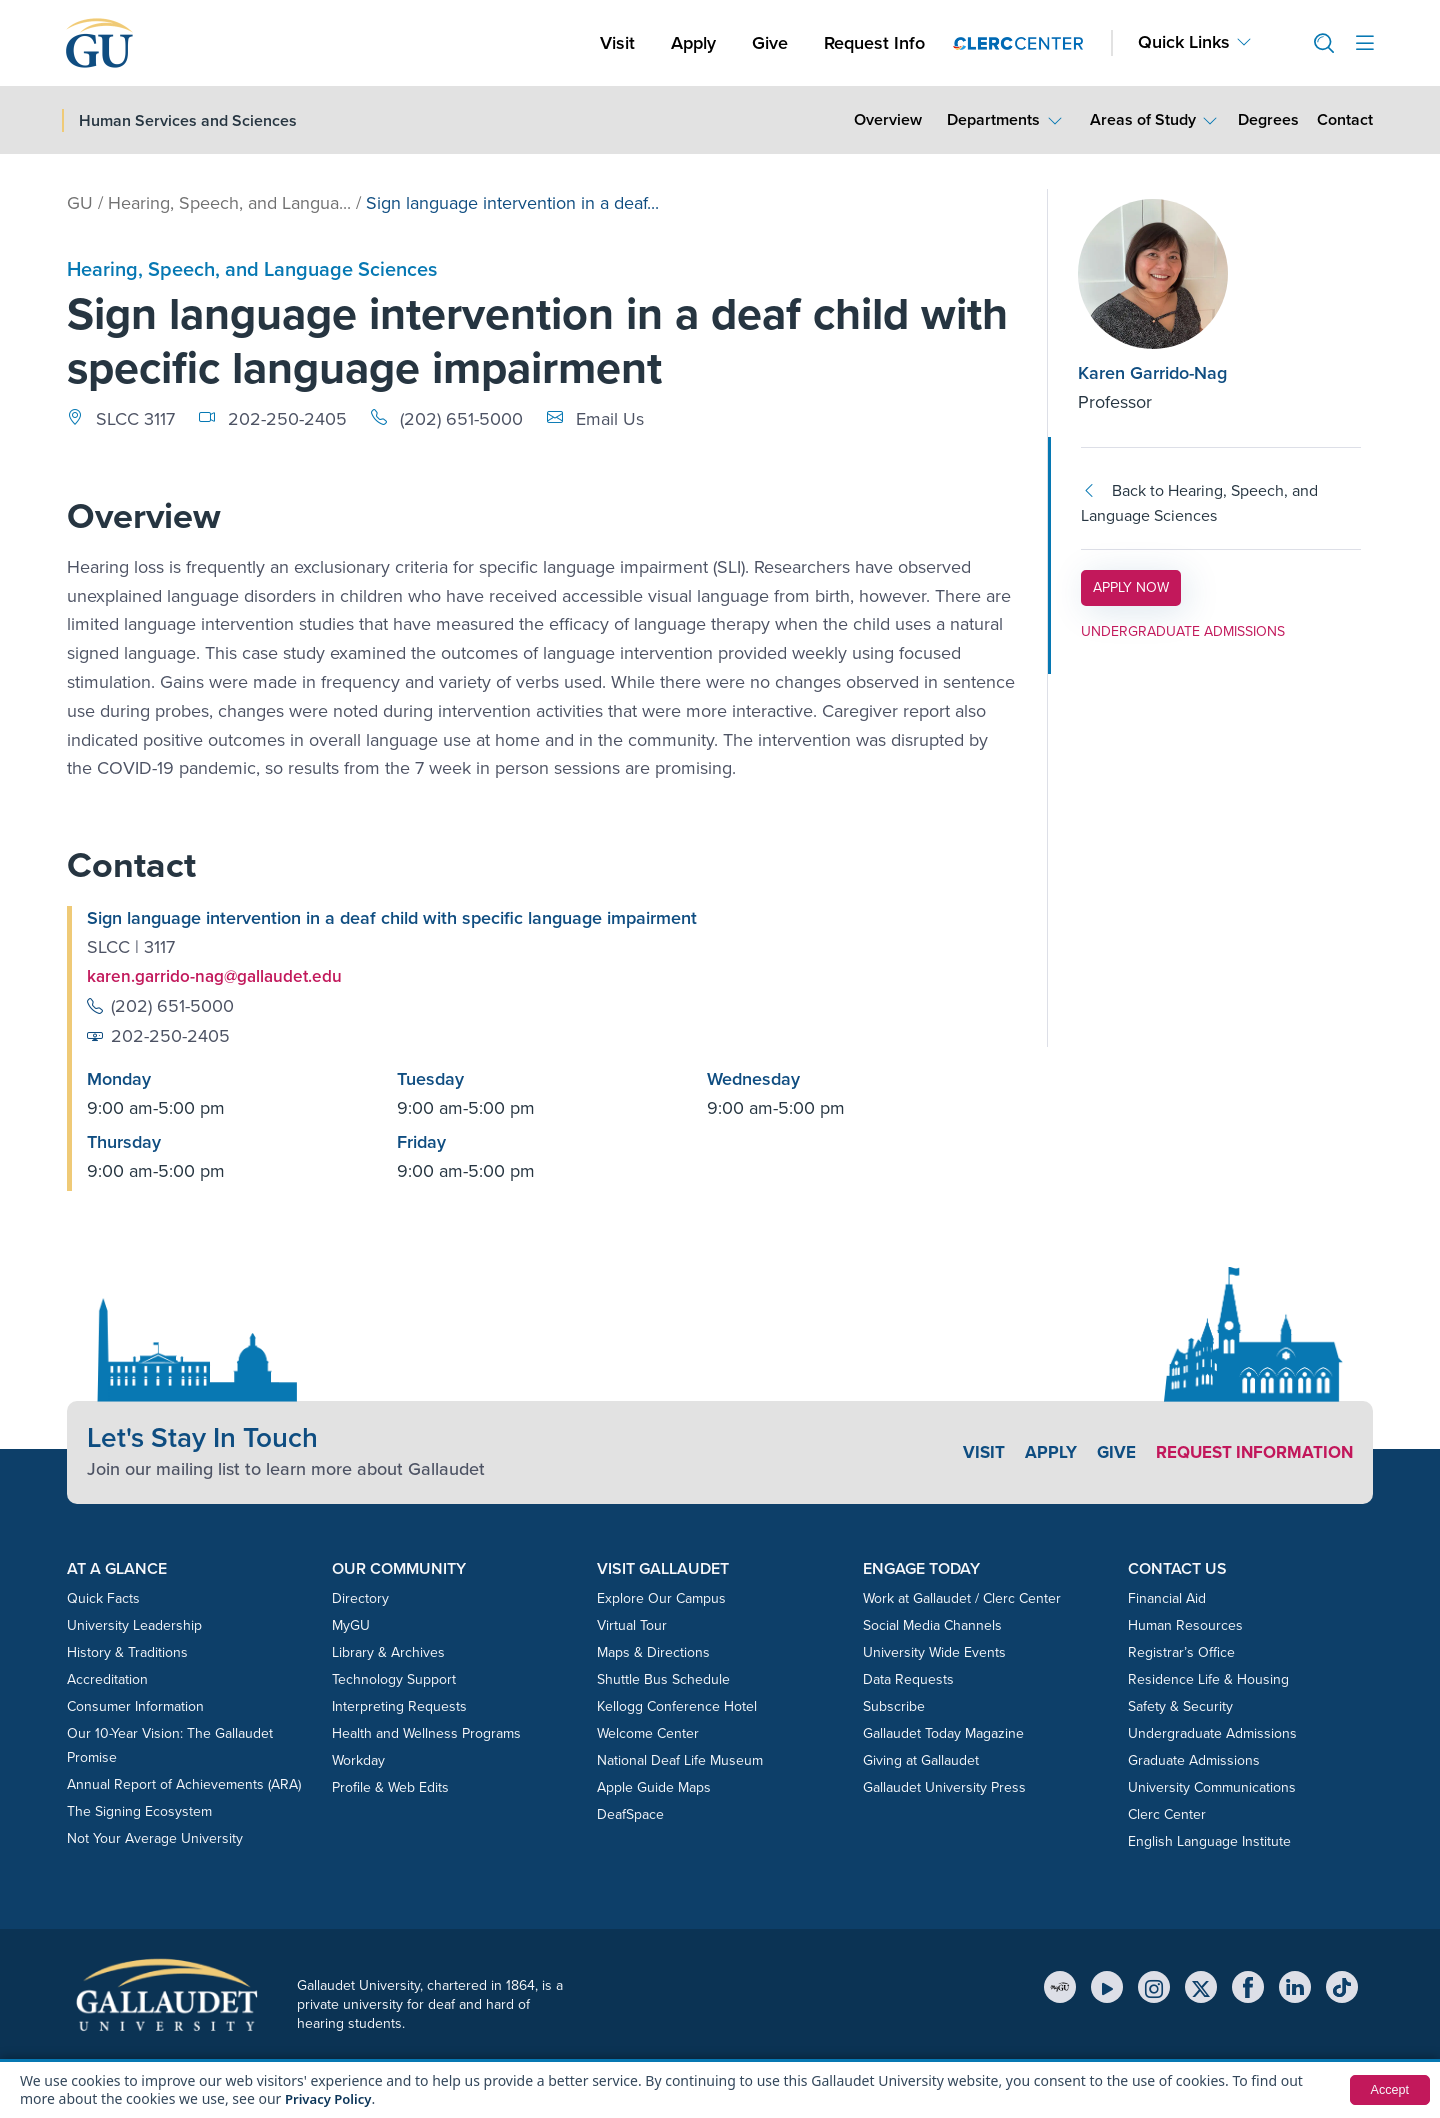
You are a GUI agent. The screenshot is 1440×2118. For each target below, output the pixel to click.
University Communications (1212, 1786)
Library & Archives (388, 1651)
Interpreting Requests (399, 1705)
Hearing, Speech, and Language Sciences (252, 269)
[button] (1316, 43)
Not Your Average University (155, 1837)
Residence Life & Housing (1208, 1678)
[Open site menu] (1365, 43)
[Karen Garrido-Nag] (1199, 274)
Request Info (874, 43)
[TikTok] (1342, 1986)
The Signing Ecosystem (139, 1810)
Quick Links (1184, 42)
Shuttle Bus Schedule (663, 1678)
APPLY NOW (1136, 587)
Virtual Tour (632, 1624)
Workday (358, 1759)
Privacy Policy (331, 2098)
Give (770, 43)
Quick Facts (103, 1597)
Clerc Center (1167, 1813)
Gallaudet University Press (944, 1786)
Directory (360, 1597)
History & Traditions (127, 1651)
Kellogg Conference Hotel (677, 1705)
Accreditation (107, 1678)
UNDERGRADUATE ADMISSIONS (1183, 631)
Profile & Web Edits (390, 1786)
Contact (1344, 119)
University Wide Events (934, 1651)
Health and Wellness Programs (426, 1732)
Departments (993, 119)
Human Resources (1185, 1624)
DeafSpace (630, 1813)
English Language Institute (1209, 1840)
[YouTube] (1107, 1986)
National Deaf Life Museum (680, 1759)
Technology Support (394, 1678)
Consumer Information (135, 1705)
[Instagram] (1154, 1986)
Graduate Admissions (1194, 1759)
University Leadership (134, 1624)
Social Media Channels (932, 1624)
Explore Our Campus (661, 1597)
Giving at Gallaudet (921, 1759)
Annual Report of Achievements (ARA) (184, 1783)
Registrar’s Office (1181, 1651)
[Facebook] (1248, 1986)
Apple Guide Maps (654, 1786)
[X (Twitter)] (1201, 1986)
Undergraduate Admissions (1212, 1732)
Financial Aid (1167, 1597)
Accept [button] (1387, 2090)
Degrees (1268, 119)
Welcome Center (648, 1732)
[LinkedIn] (1295, 1986)
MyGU (351, 1624)
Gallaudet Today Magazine (943, 1732)
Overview (888, 119)
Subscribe (894, 1705)
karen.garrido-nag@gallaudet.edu (218, 976)
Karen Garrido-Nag (1152, 373)
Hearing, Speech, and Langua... (229, 203)
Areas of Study (1143, 119)
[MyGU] (1060, 1986)
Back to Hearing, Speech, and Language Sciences (1199, 503)
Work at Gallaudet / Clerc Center (962, 1597)
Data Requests (908, 1678)
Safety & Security (1180, 1705)
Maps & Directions (653, 1651)
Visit (617, 43)
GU (80, 203)
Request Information (1248, 1452)
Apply (697, 42)
